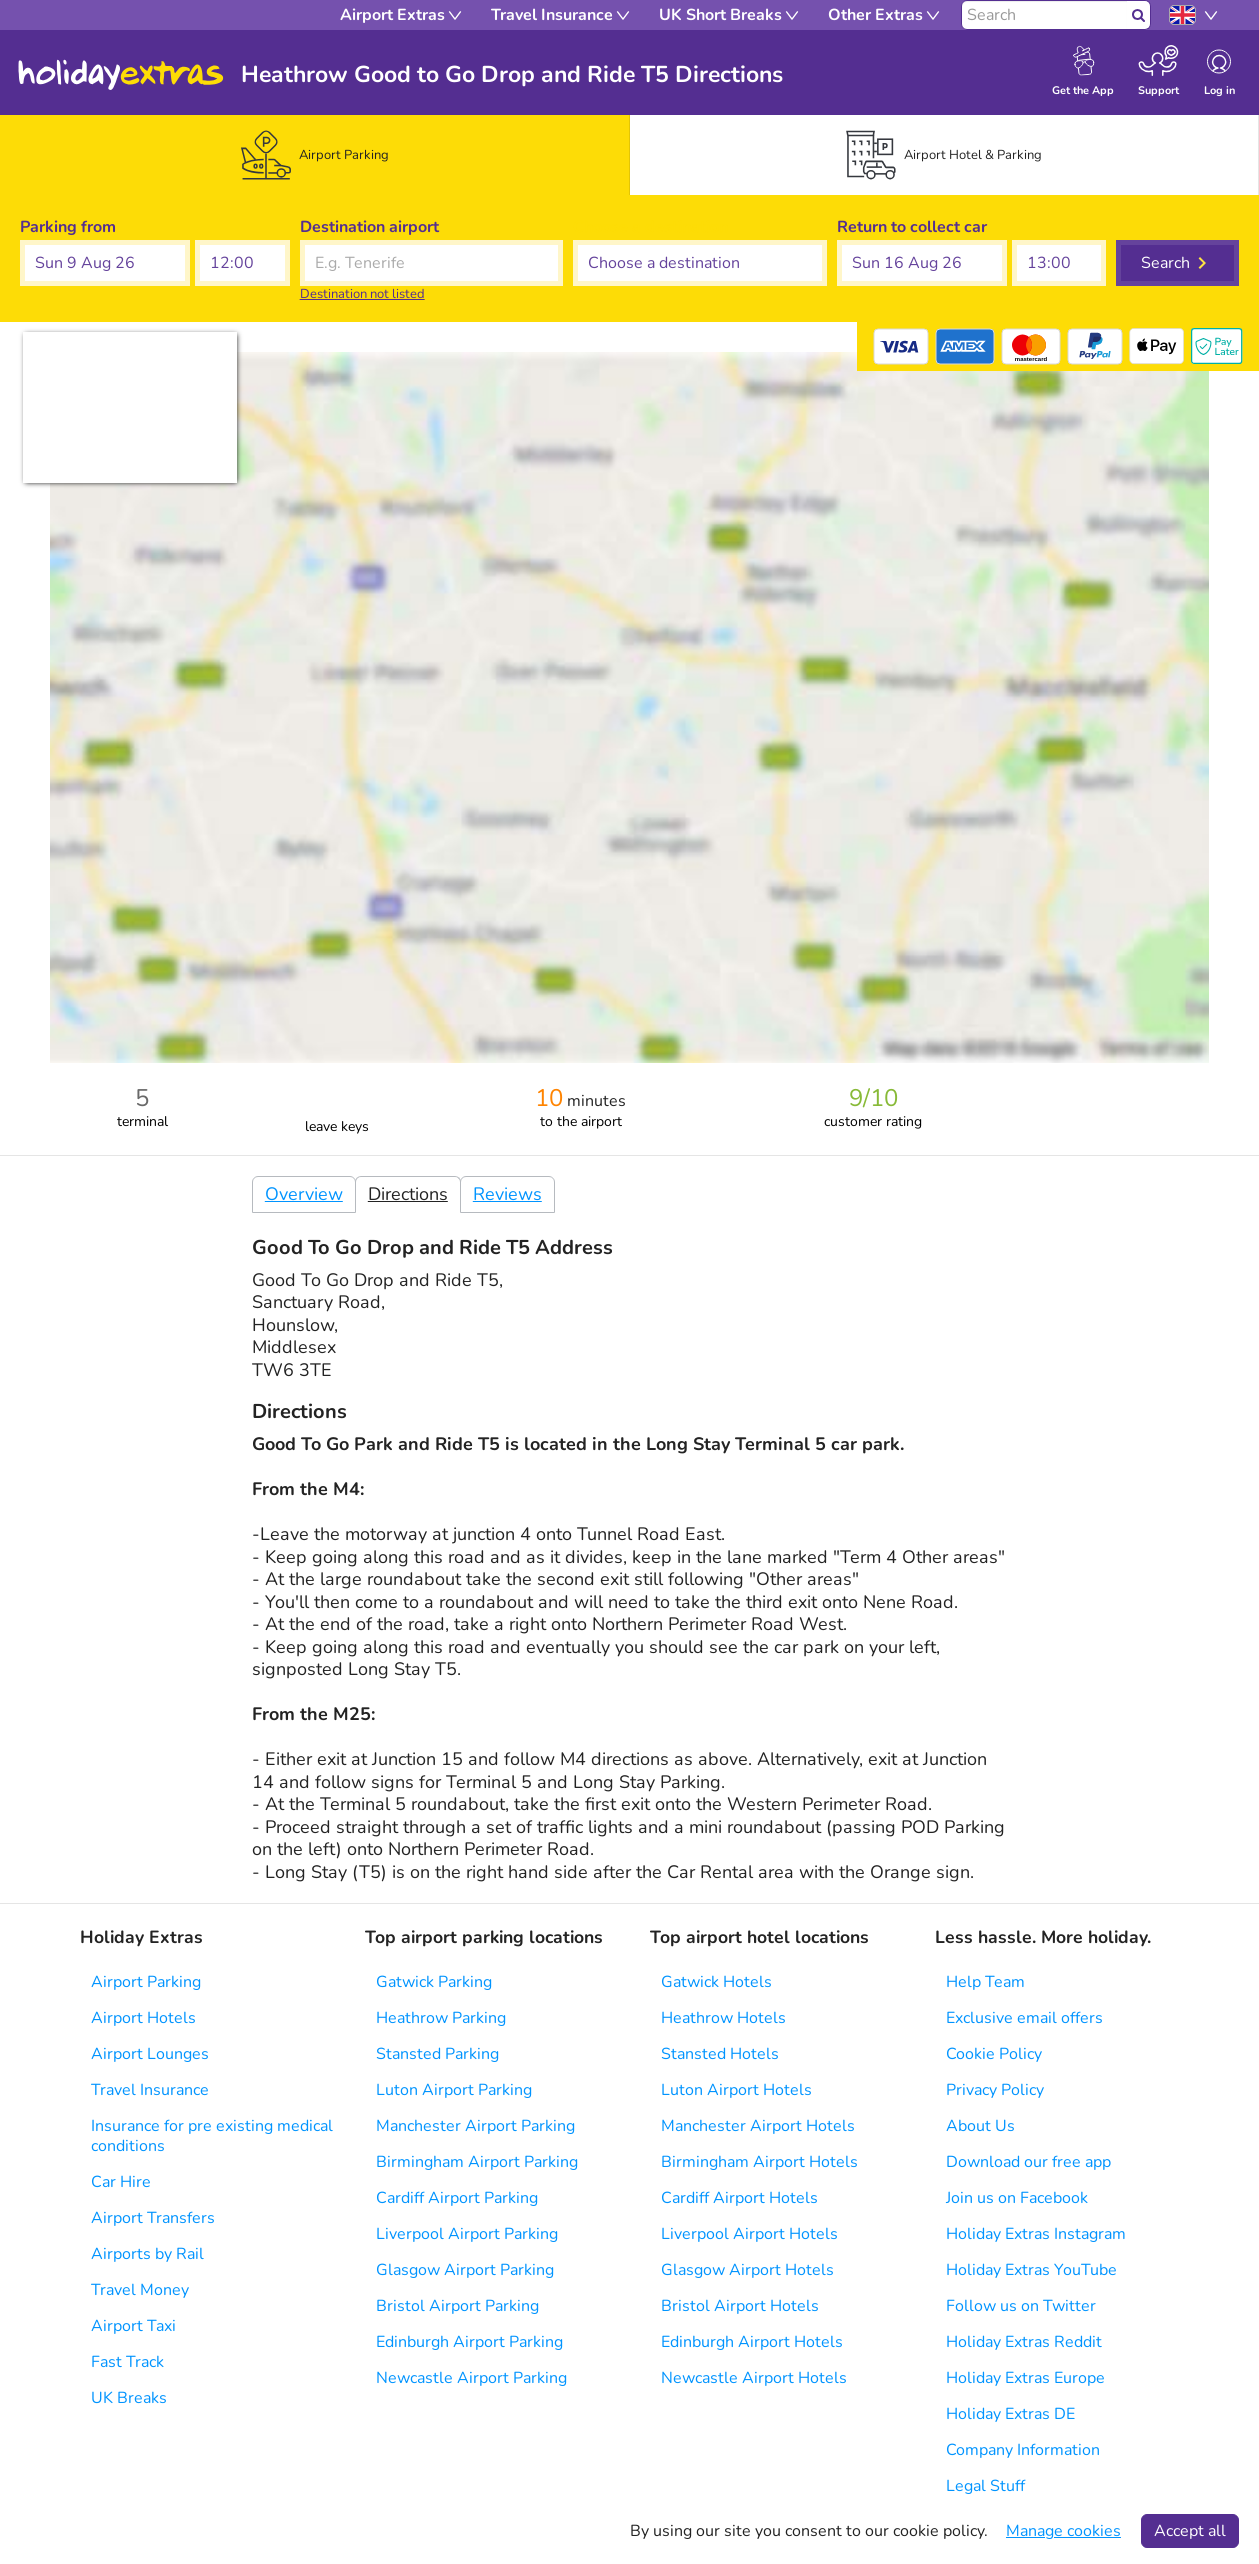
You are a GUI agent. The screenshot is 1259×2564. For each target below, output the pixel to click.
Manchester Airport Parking (475, 2126)
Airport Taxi (133, 2326)
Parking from (68, 227)
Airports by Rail (147, 2254)
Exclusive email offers (1024, 2018)
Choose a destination (650, 227)
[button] (105, 263)
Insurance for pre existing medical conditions (212, 2136)
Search (1165, 263)
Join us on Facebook (1017, 2198)
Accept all (1190, 2531)
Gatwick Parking (434, 1982)
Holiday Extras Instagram (1036, 2234)
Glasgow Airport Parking (465, 2270)
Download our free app (1028, 2162)
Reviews (507, 1194)
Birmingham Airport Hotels (759, 2162)
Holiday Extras (121, 75)
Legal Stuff (985, 2486)
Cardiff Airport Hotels (739, 2198)
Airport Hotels (143, 2018)
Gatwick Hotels (716, 1982)
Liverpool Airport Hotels (749, 2234)
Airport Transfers (153, 2218)
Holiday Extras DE (1010, 2414)
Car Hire (121, 2182)
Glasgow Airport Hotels (747, 2270)
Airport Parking (146, 1982)
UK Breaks (129, 2398)
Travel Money (140, 2290)
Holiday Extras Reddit (1024, 2342)
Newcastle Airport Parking (471, 2378)
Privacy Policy (995, 2090)
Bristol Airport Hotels (740, 2306)
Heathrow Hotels (723, 2018)
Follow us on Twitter (1021, 2306)
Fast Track (127, 2362)
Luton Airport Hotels (736, 2090)
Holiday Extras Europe (1025, 2378)
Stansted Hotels (720, 2054)
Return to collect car (912, 227)
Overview (304, 1194)
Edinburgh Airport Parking (469, 2342)
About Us (980, 2126)
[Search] (1044, 15)
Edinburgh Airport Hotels (752, 2342)
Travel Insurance (150, 2090)
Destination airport (369, 227)
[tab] (315, 155)
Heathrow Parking (441, 2018)
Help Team (985, 1982)
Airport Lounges (150, 2054)
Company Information (1023, 2450)
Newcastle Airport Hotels (754, 2378)
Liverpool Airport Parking (467, 2234)
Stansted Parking (437, 2054)
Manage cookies (1063, 2531)
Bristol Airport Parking (457, 2306)
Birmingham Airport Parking (477, 2162)
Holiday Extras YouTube (1031, 2270)
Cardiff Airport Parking (457, 2198)
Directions (408, 1194)
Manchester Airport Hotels (758, 2126)
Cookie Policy (994, 2054)
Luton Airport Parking (454, 2090)
